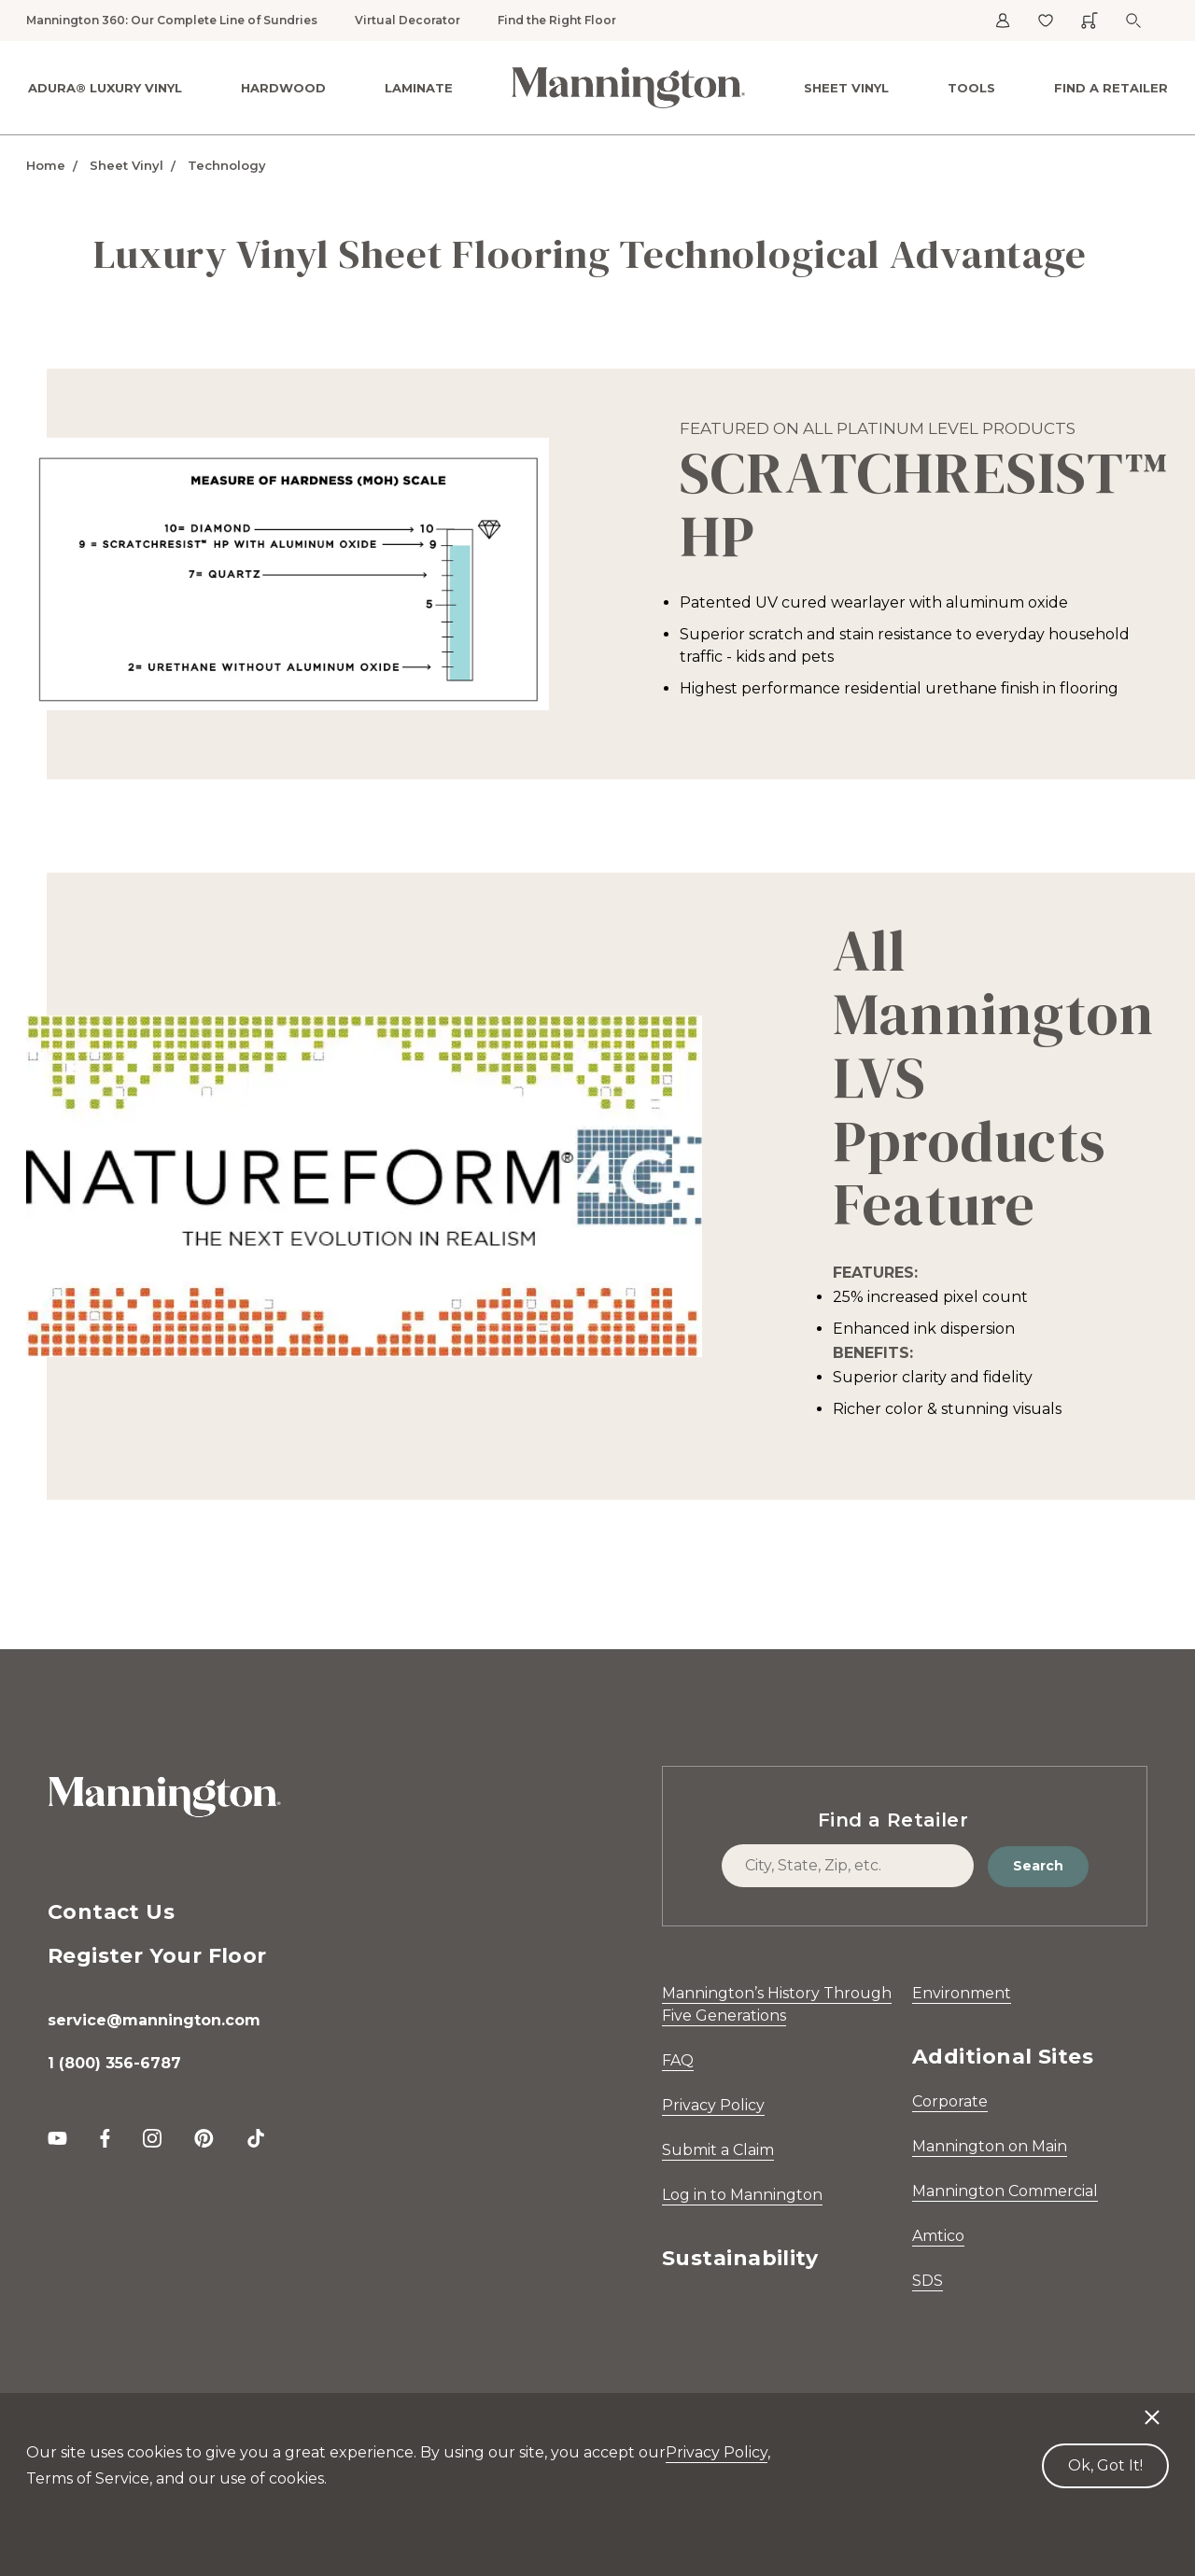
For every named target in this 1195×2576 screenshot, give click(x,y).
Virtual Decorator (407, 20)
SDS (927, 2280)
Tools (971, 87)
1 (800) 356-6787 (114, 2063)
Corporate (950, 2101)
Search (1038, 1865)
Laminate (419, 87)
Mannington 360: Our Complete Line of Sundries (171, 20)
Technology (227, 165)
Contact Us (111, 1912)
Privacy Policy (713, 2105)
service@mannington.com (154, 2020)
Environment (961, 1993)
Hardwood (283, 87)
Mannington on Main (989, 2146)
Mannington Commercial (1005, 2191)
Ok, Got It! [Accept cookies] (1105, 2465)
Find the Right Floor (557, 20)
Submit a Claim (718, 2150)
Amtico (938, 2236)
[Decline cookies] (1152, 2408)
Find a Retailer (1111, 87)
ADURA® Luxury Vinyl (105, 87)
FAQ (678, 2060)
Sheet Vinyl (846, 87)
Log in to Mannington (742, 2195)
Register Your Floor (157, 1955)
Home (45, 165)
